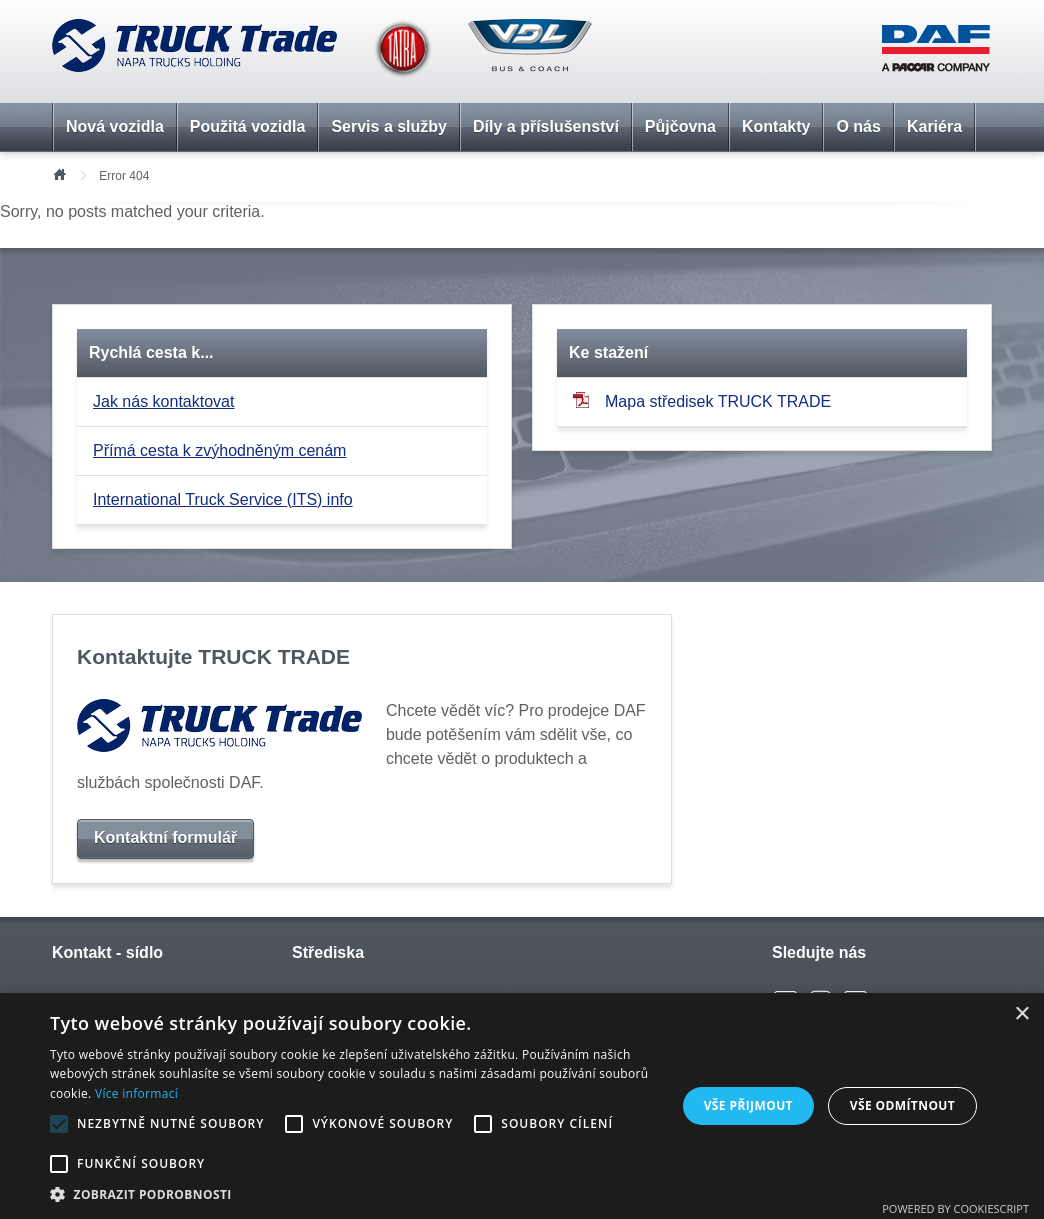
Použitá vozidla (248, 126)
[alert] (522, 1106)
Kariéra (934, 126)
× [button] (1021, 1014)
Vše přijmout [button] (748, 1105)
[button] (353, 1194)
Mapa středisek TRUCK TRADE (702, 400)
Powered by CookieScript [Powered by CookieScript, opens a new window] (955, 1208)
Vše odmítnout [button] (902, 1105)
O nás (858, 126)
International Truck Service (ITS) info (223, 499)
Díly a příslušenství (546, 126)
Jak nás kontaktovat (163, 401)
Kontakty (776, 126)
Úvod (59, 173)
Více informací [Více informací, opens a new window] (136, 1093)
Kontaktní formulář (165, 837)
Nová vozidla (115, 126)
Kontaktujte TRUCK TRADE (213, 656)
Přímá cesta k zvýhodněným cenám (219, 450)
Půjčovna (680, 126)
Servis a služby (389, 126)
